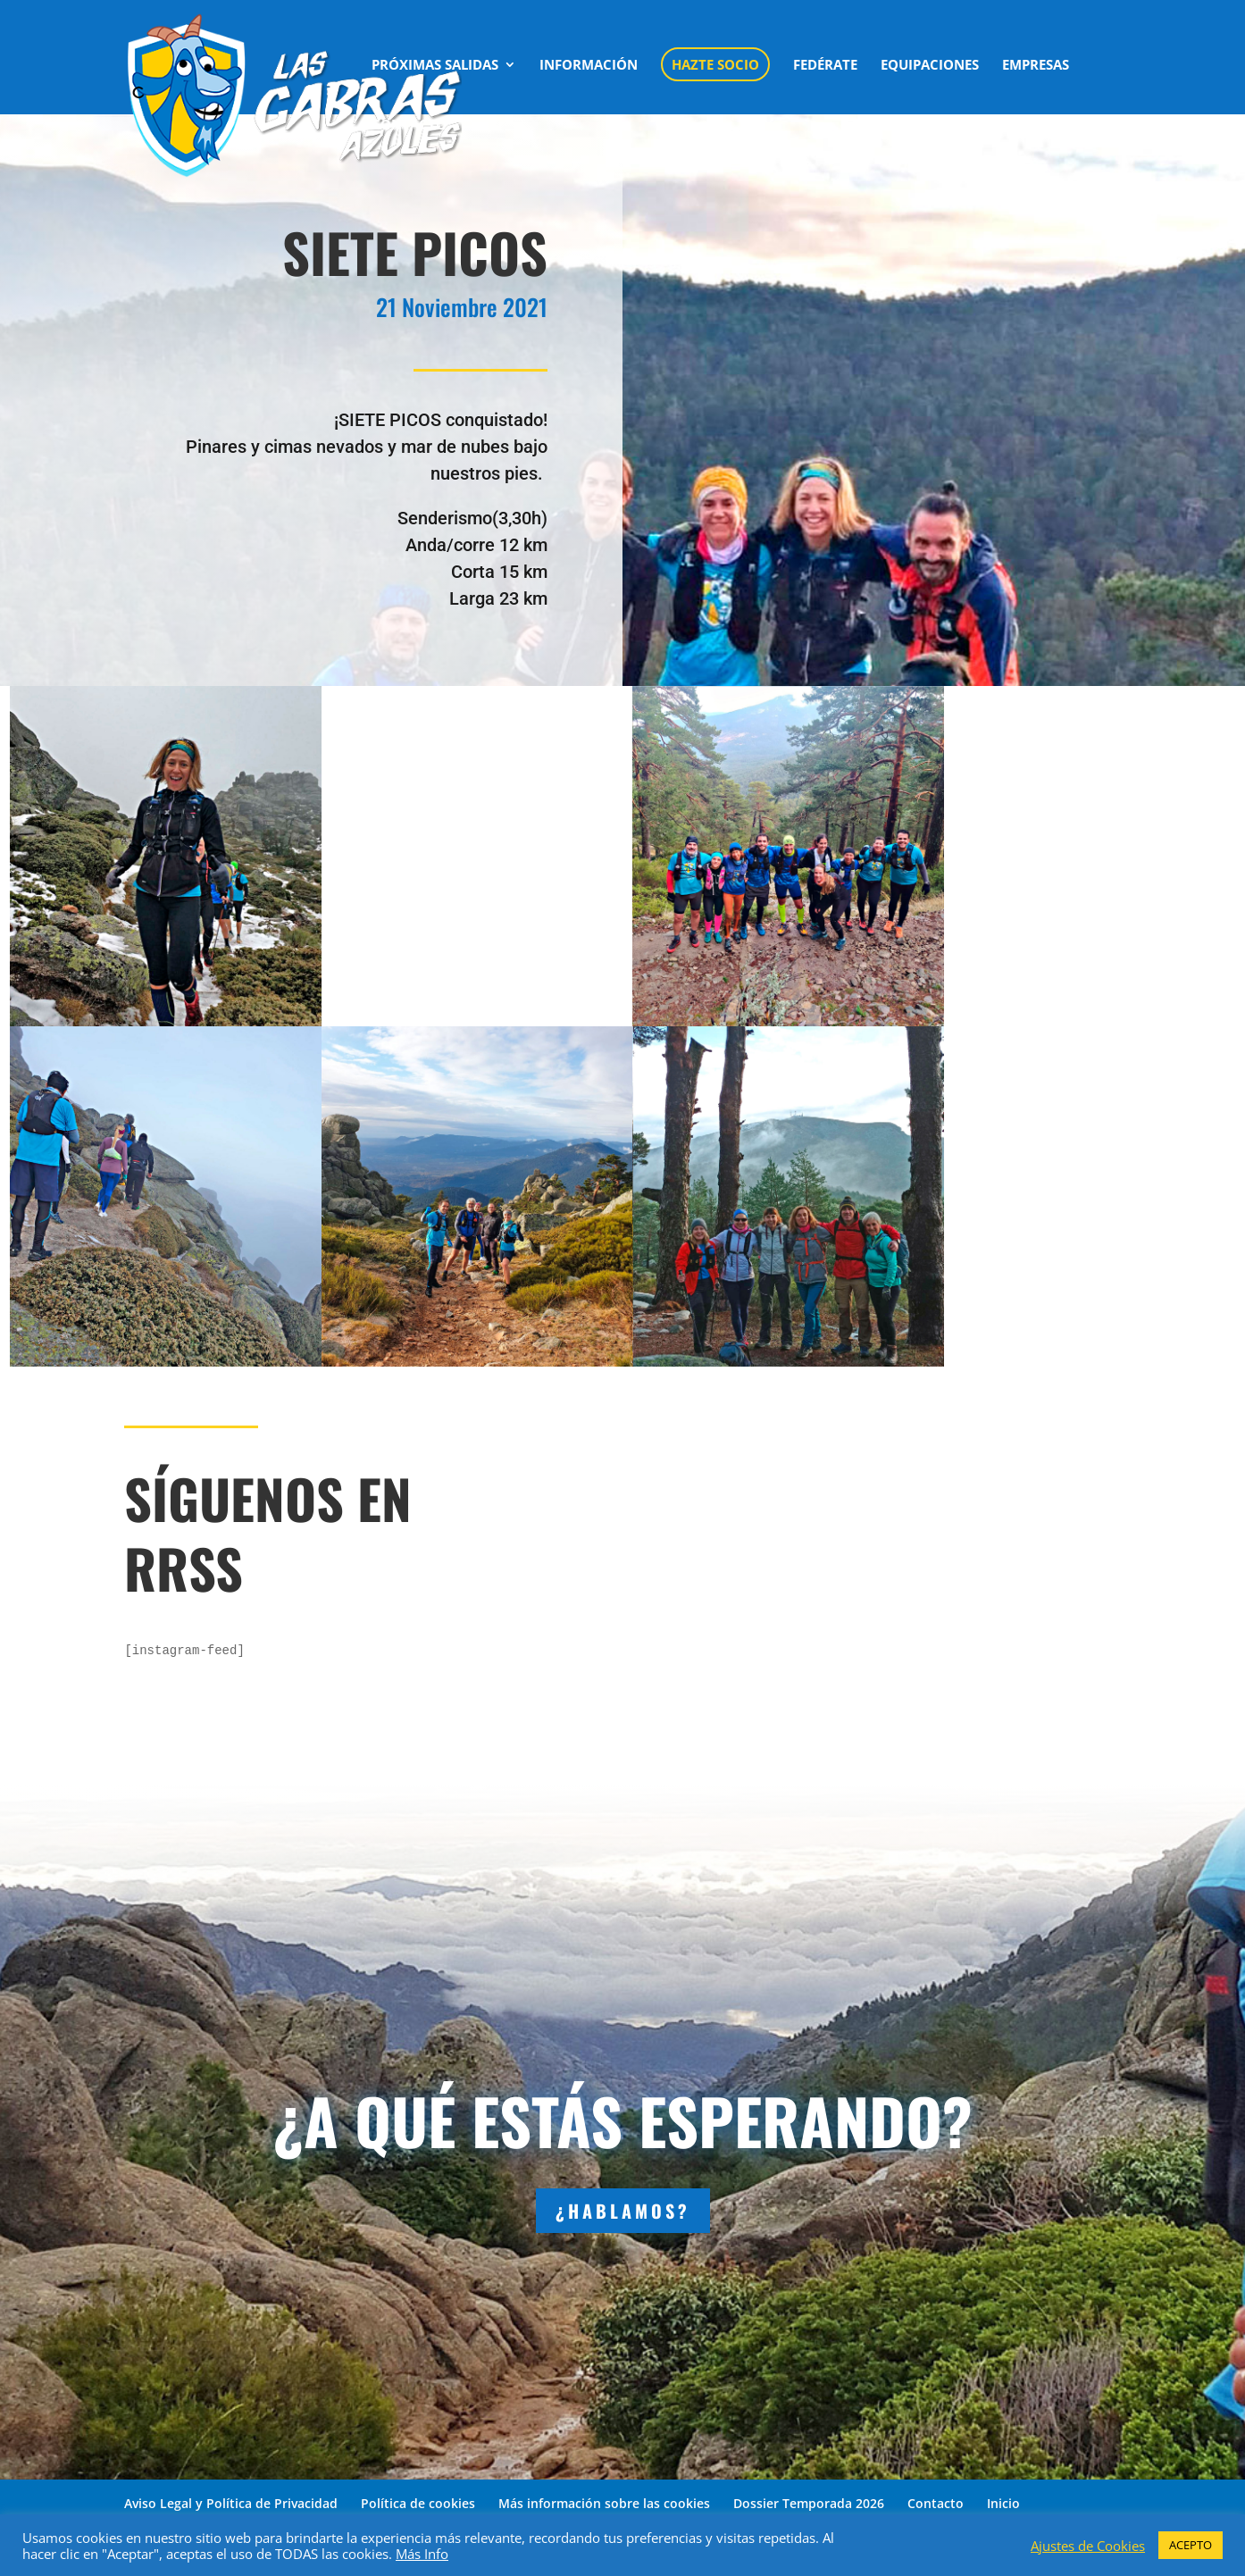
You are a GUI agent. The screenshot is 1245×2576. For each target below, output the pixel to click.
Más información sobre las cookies (604, 2503)
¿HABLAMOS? (623, 2210)
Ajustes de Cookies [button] (1088, 2546)
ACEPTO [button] (1190, 2545)
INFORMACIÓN (588, 65)
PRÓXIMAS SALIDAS (435, 65)
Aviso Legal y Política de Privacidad (231, 2503)
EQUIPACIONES (930, 65)
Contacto (935, 2503)
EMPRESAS (1035, 65)
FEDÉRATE (825, 65)
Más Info (422, 2554)
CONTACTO (409, 125)
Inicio (1003, 2503)
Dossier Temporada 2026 (808, 2503)
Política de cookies (418, 2503)
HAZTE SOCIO (715, 64)
